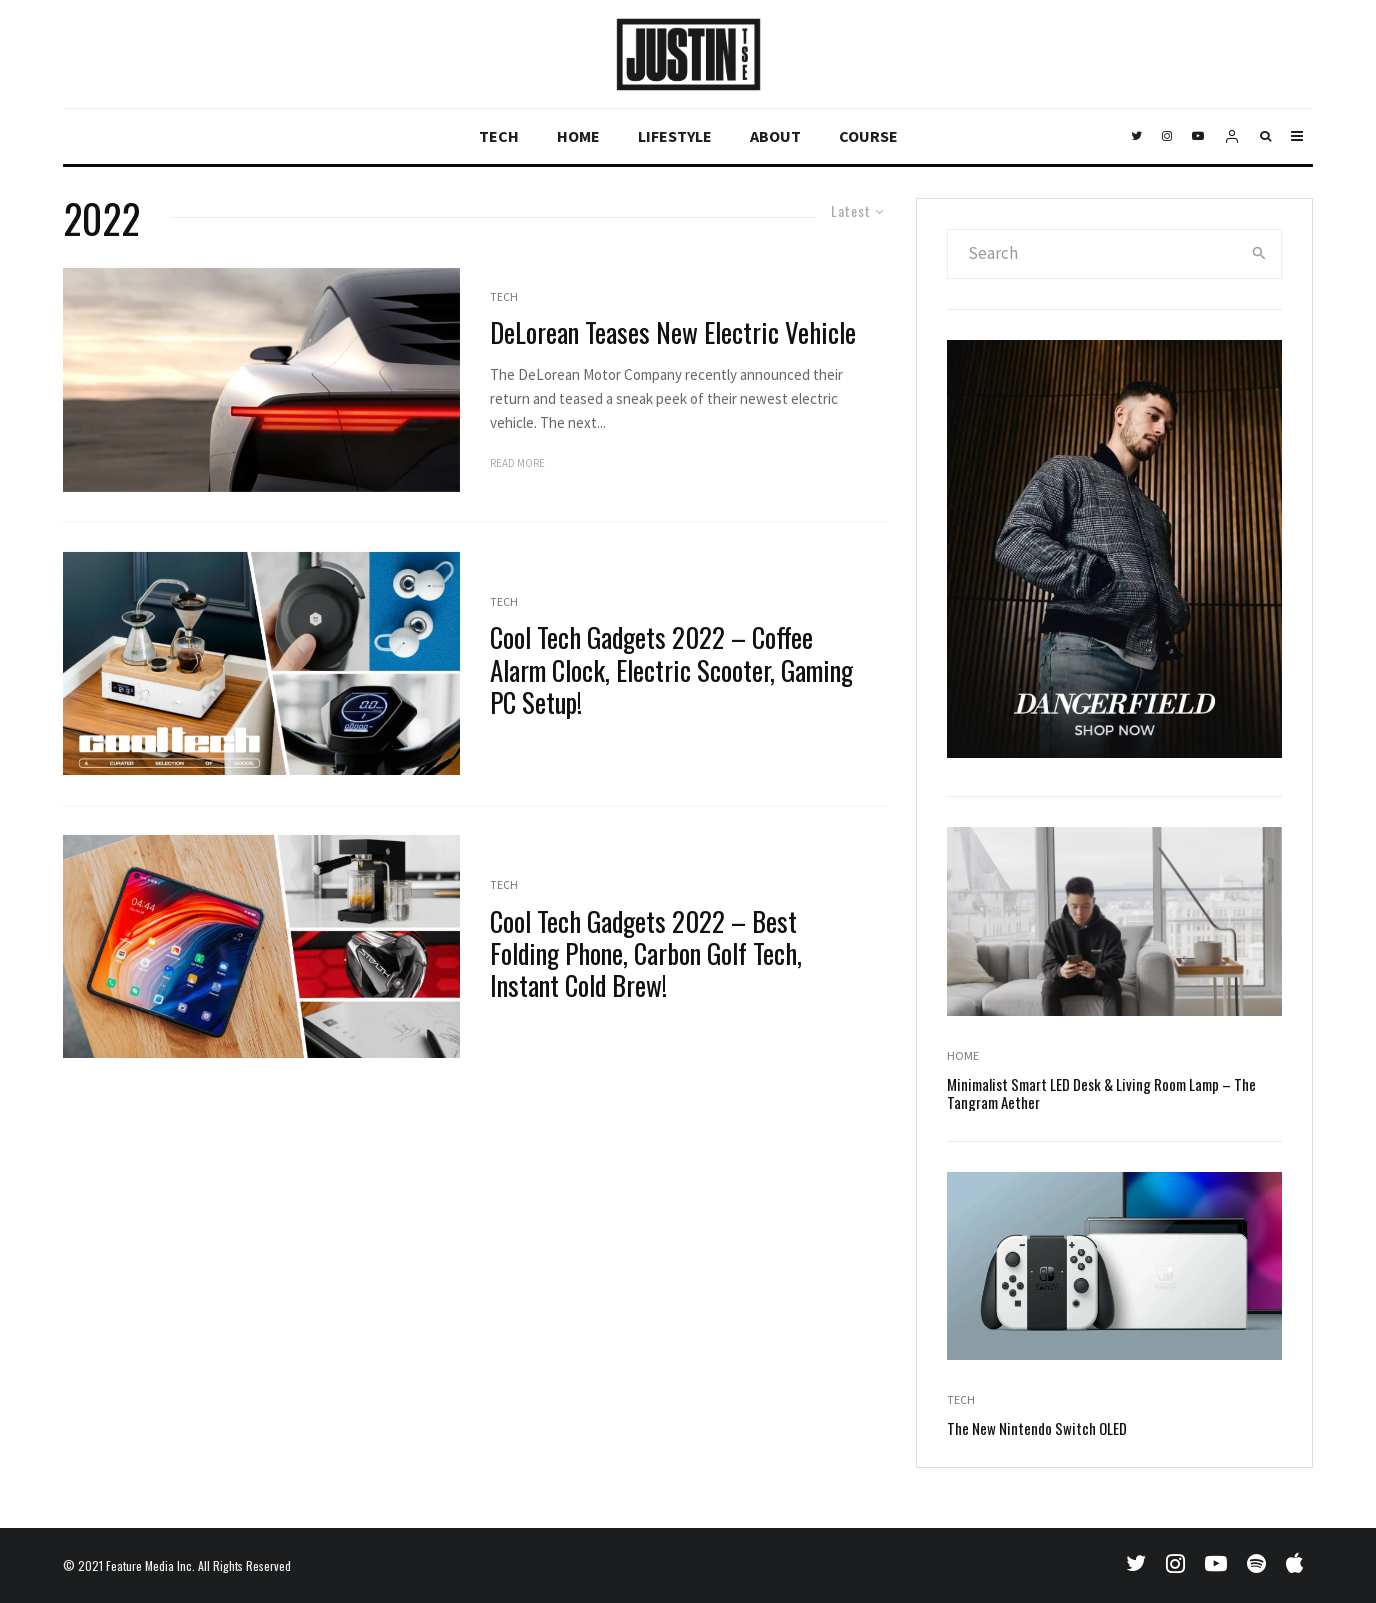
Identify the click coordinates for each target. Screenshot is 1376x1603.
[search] (1259, 254)
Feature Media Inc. (150, 1565)
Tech (499, 136)
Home (578, 136)
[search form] (1093, 254)
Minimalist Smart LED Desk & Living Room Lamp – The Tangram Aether (1101, 1097)
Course (868, 136)
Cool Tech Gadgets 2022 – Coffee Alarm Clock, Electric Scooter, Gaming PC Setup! (671, 669)
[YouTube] (1198, 136)
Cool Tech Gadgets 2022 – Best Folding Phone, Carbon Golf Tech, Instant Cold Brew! (646, 953)
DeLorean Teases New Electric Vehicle (673, 332)
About (775, 136)
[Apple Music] (1294, 1563)
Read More (517, 463)
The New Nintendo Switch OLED (1037, 1432)
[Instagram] (1167, 136)
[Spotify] (1256, 1563)
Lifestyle (675, 136)
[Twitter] (1136, 136)
